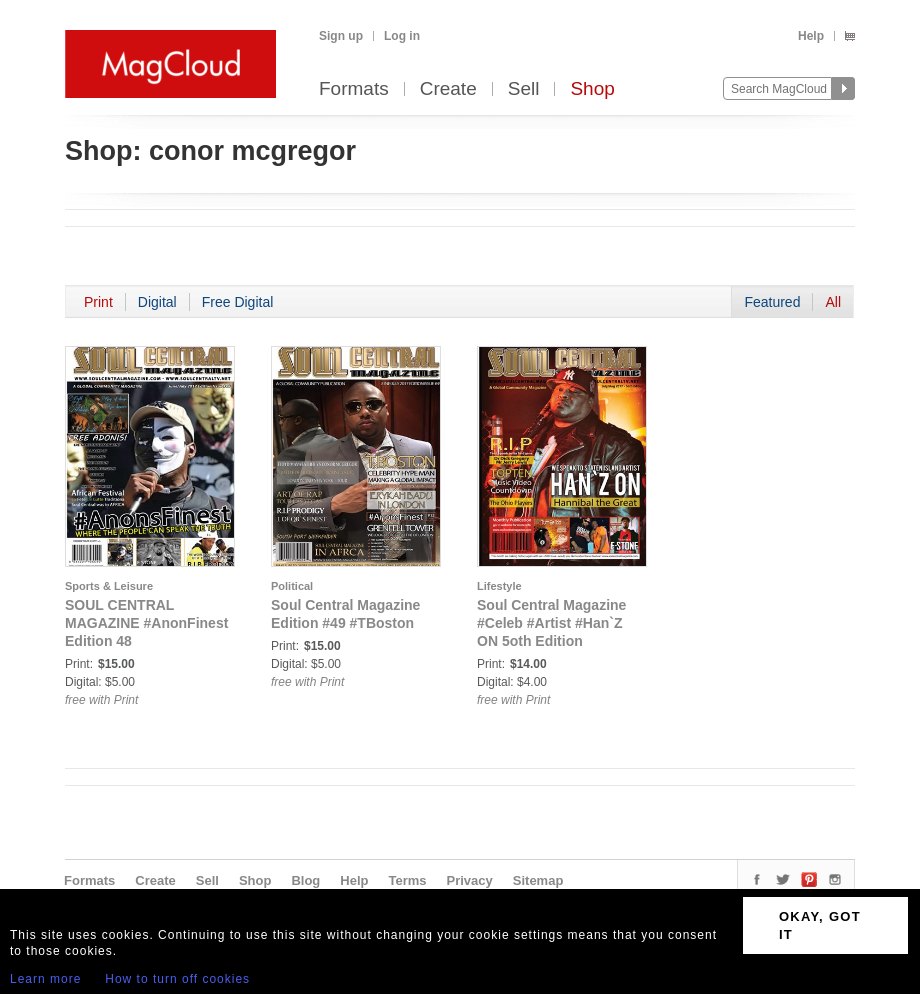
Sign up (341, 36)
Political (292, 586)
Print (98, 302)
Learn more (45, 979)
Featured (772, 302)
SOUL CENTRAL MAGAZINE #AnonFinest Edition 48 (146, 623)
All (833, 302)
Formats (354, 89)
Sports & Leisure (109, 586)
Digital (157, 302)
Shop (592, 89)
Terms (407, 880)
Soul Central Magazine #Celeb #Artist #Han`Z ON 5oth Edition (551, 623)
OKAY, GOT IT (820, 925)
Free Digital (238, 302)
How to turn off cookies (177, 979)
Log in (402, 36)
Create (448, 89)
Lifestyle (499, 586)
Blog (305, 880)
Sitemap (538, 880)
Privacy (470, 880)
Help (811, 36)
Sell (524, 89)
